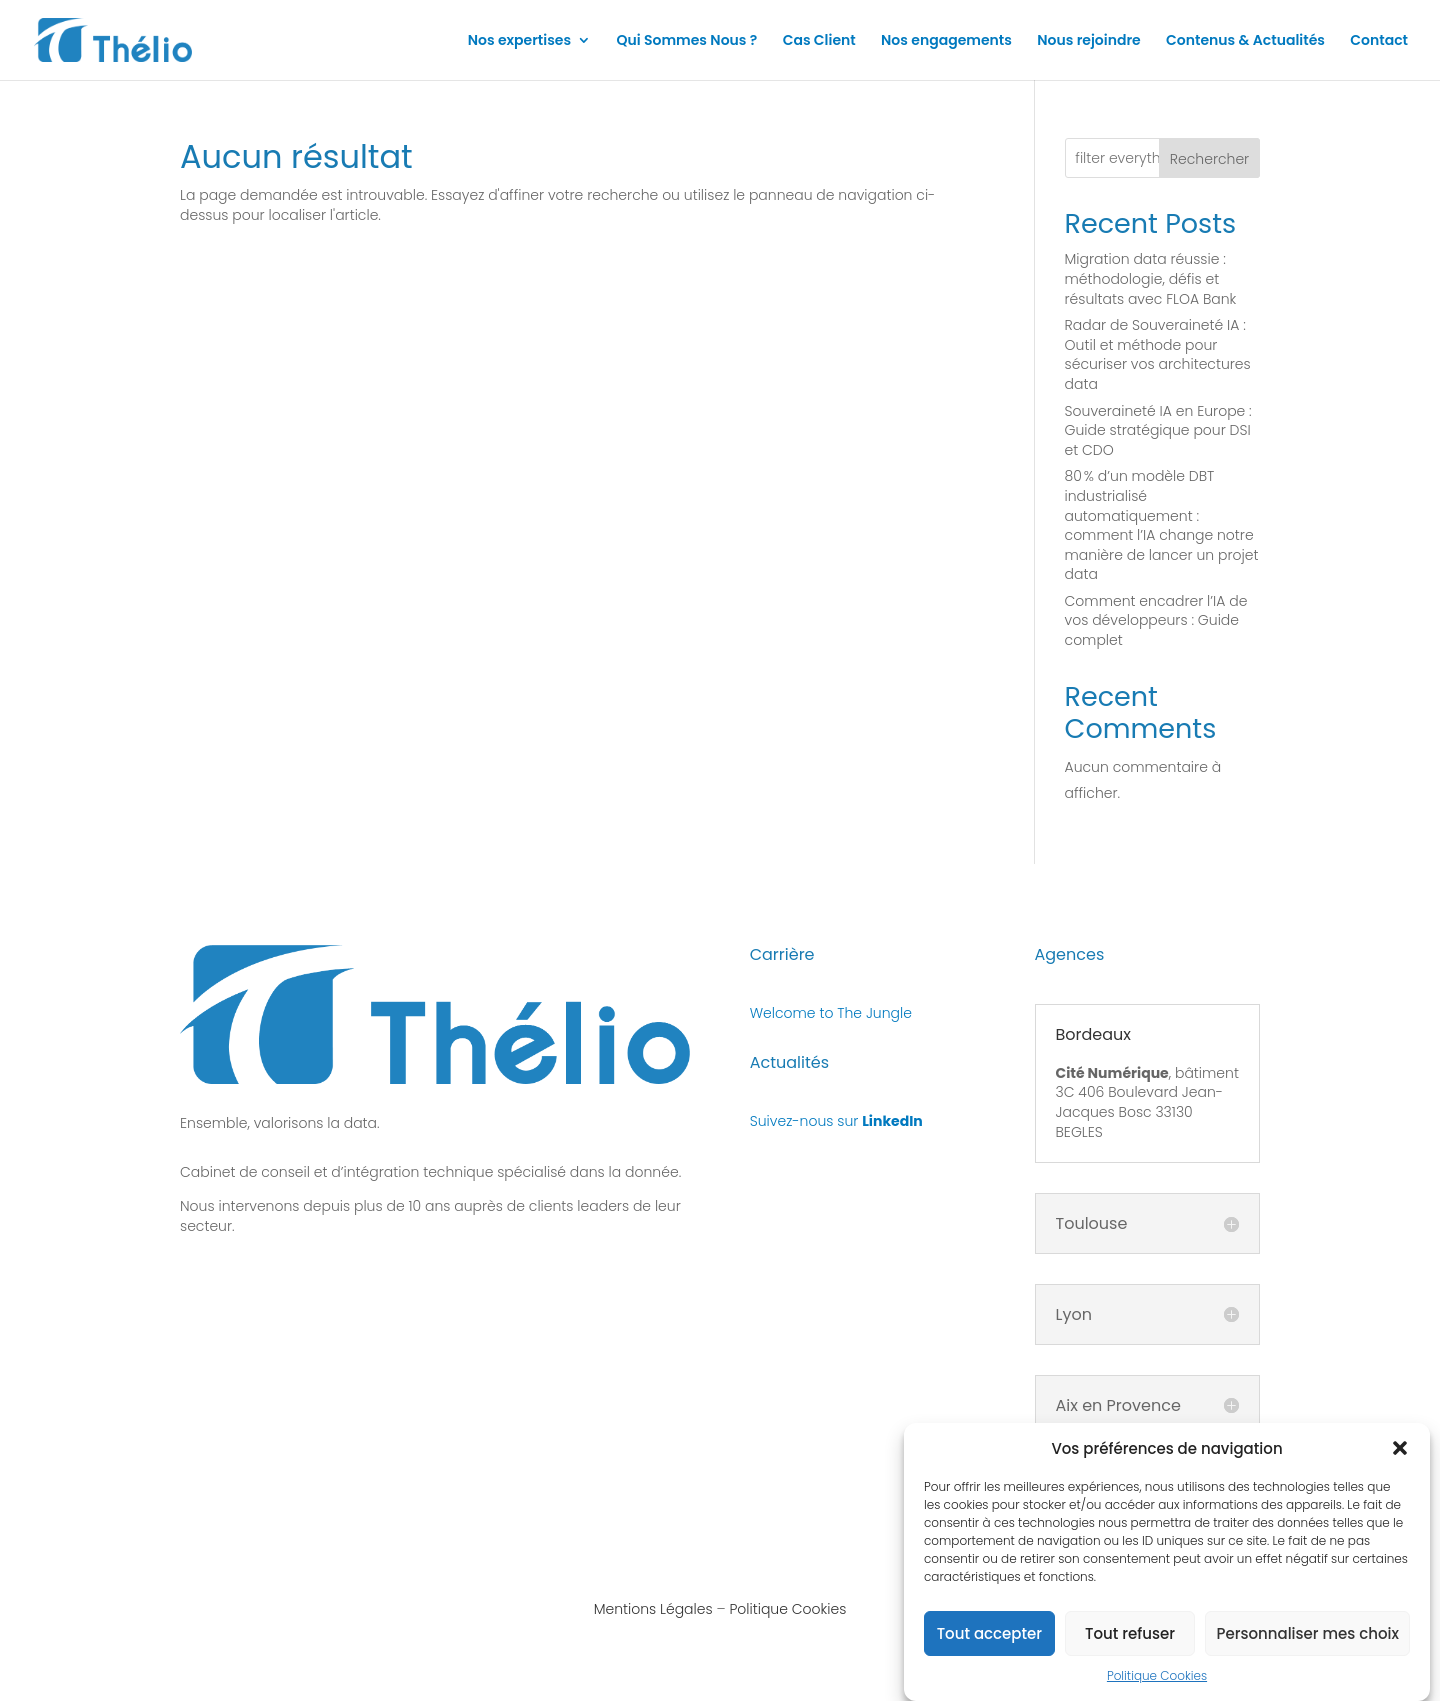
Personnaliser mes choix (1307, 1640)
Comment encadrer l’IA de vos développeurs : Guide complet (1156, 620)
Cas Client (819, 41)
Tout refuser (1130, 1640)
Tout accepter (989, 1640)
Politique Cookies (1157, 1682)
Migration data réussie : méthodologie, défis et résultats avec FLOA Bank (1151, 278)
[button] (1400, 1455)
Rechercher (1209, 159)
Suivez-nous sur (836, 1121)
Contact (1379, 41)
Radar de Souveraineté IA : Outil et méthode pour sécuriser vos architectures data (1158, 354)
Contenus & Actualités (1245, 41)
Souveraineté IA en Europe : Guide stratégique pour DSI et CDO (1158, 430)
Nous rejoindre (1089, 41)
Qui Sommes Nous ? (686, 41)
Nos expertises (519, 41)
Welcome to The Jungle (831, 1013)
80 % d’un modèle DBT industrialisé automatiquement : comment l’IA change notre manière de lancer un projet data (1162, 525)
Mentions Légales (653, 1609)
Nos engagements (946, 41)
